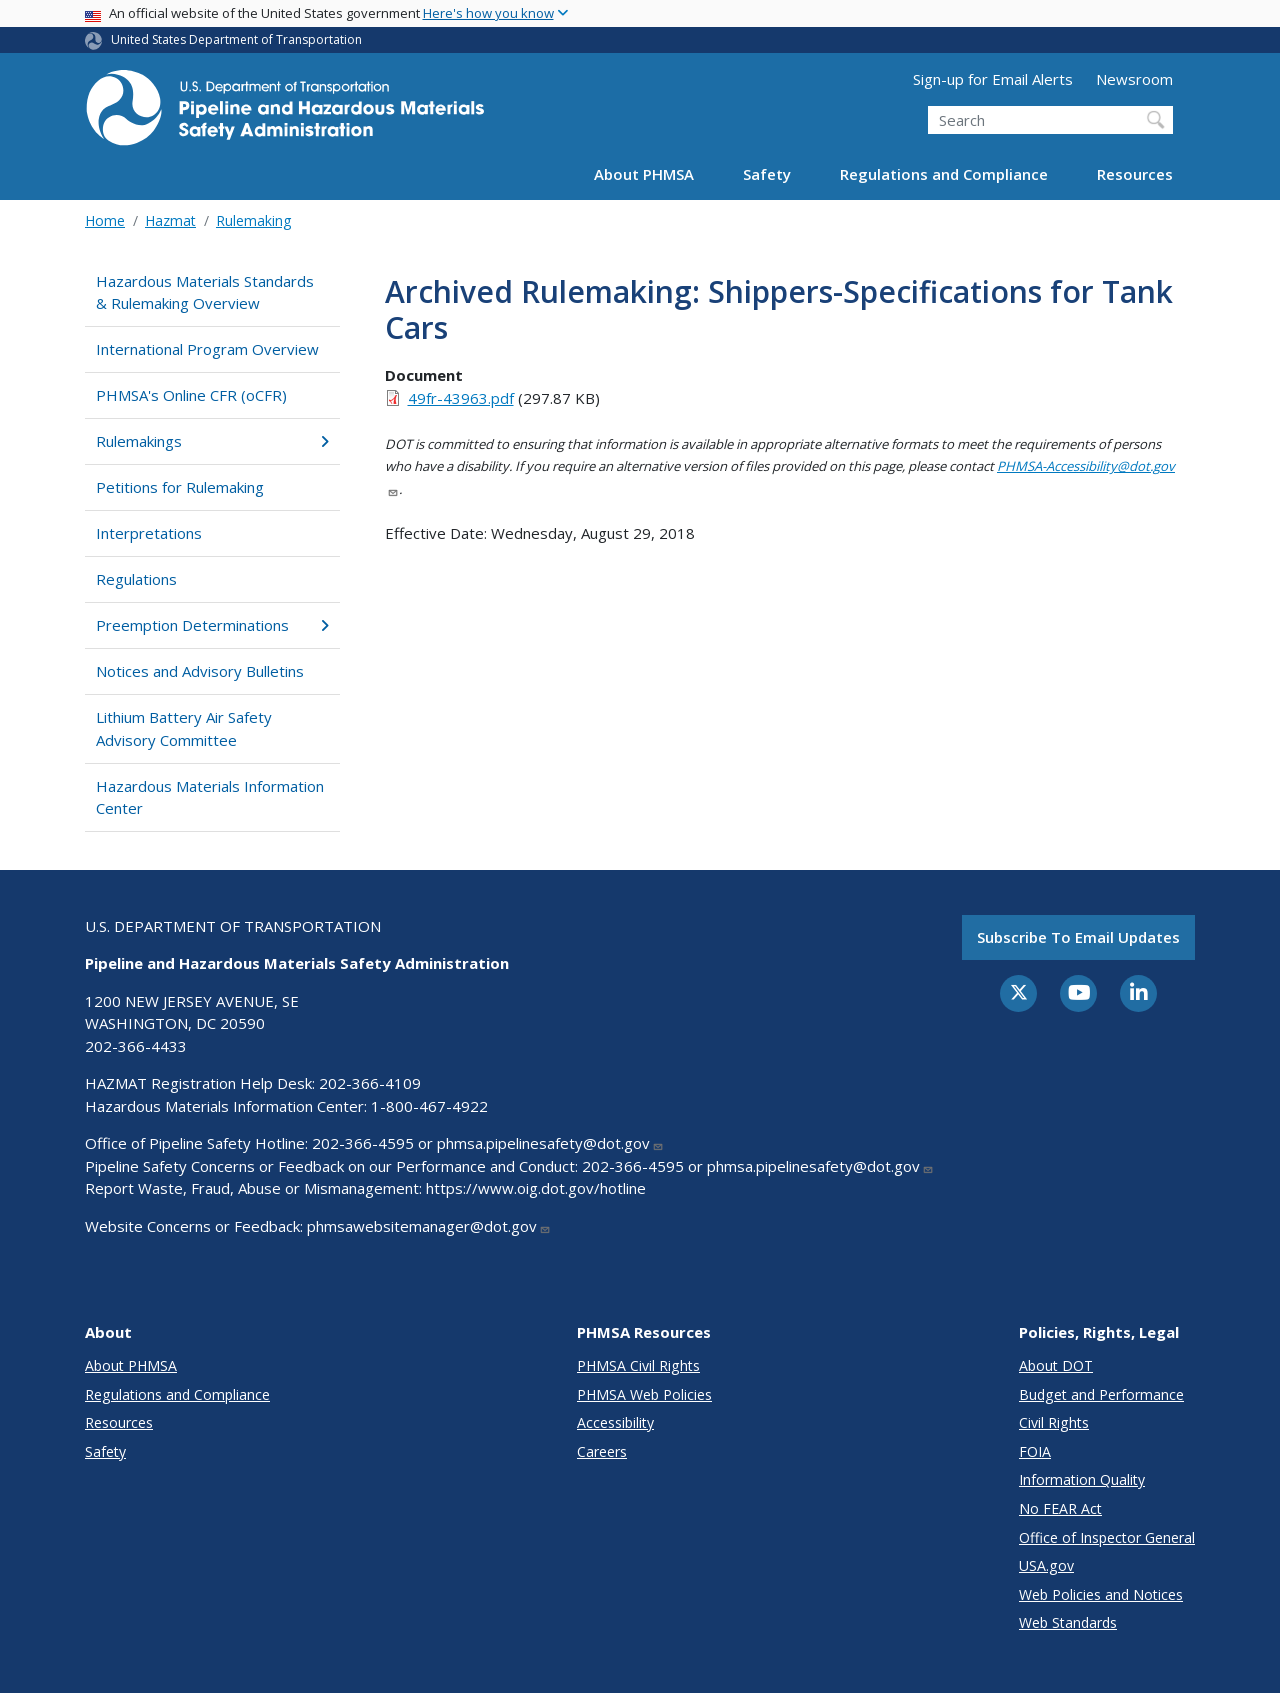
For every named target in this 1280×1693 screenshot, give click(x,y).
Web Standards (1068, 1622)
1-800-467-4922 (429, 1106)
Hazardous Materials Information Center (210, 797)
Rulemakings (212, 441)
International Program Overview (207, 349)
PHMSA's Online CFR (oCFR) (191, 395)
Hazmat (170, 220)
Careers (602, 1451)
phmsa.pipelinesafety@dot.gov (550, 1143)
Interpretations (149, 533)
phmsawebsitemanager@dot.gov (429, 1226)
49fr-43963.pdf (461, 398)
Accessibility (615, 1422)
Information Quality (1082, 1479)
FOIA (1035, 1451)
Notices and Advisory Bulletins (200, 671)
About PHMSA (644, 174)
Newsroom (1134, 79)
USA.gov (1046, 1565)
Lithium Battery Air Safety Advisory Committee (184, 728)
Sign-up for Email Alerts (993, 79)
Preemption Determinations (212, 625)
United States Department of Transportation (236, 39)
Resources (1135, 174)
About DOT (1056, 1365)
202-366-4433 (136, 1046)
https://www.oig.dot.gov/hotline (536, 1188)
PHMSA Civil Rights (638, 1365)
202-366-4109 (370, 1083)
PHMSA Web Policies (644, 1394)
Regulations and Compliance (944, 174)
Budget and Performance (1101, 1394)
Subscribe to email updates (1078, 937)
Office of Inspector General (1107, 1537)
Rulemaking (253, 220)
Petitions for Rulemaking (180, 487)
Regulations (136, 579)
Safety (767, 174)
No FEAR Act (1060, 1508)
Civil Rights (1054, 1422)
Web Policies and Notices (1101, 1594)
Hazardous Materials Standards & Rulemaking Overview (205, 292)
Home (105, 220)
